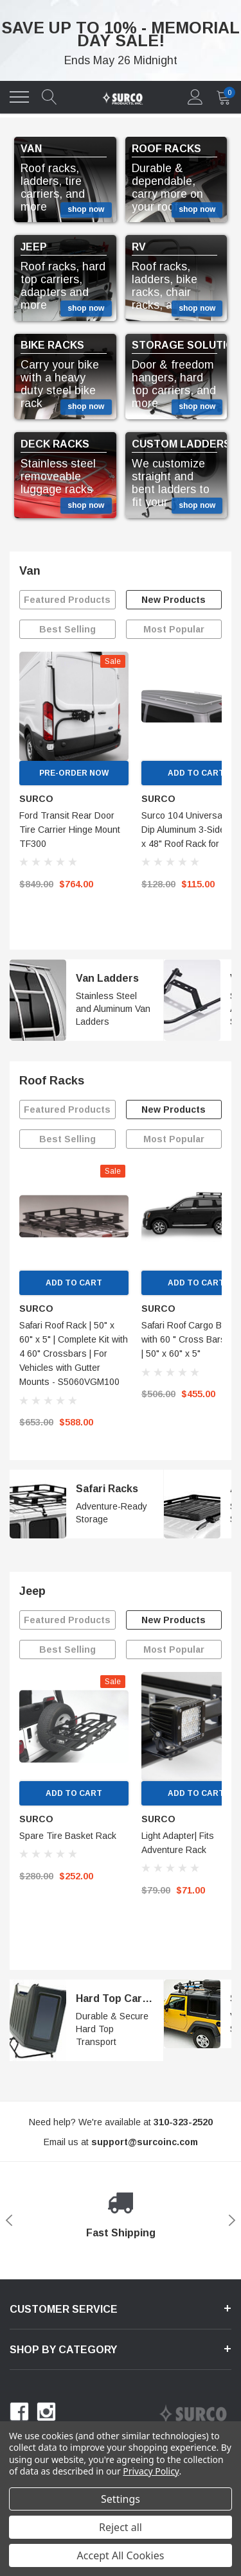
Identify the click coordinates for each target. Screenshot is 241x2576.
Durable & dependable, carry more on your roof (167, 187)
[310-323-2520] (183, 2122)
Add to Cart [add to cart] (74, 1282)
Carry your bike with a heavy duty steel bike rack (60, 384)
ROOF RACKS (166, 149)
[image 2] (192, 1000)
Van (29, 570)
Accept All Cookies (121, 2555)
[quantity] (223, 97)
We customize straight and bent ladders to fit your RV (171, 483)
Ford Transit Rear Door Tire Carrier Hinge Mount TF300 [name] (69, 829)
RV (139, 247)
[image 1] (38, 1000)
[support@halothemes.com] (144, 2142)
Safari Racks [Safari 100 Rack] (107, 1488)
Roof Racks (51, 1080)
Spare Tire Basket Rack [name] (67, 1836)
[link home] (122, 97)
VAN (31, 149)
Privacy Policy (151, 2471)
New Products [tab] (173, 600)
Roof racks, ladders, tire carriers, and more (53, 187)
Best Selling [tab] (67, 629)
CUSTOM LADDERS (181, 444)
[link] (74, 706)
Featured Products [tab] (67, 600)
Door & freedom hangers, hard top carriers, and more (174, 384)
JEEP (34, 247)
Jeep (32, 1591)
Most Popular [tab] (173, 629)
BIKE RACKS (52, 345)
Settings (120, 2499)
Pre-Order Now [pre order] (74, 773)
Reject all (120, 2527)
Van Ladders (107, 978)
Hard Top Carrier (118, 1998)
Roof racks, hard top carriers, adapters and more (63, 285)
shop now (85, 209)
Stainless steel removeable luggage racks (58, 476)
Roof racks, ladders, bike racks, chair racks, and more (173, 285)
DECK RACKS (55, 444)
